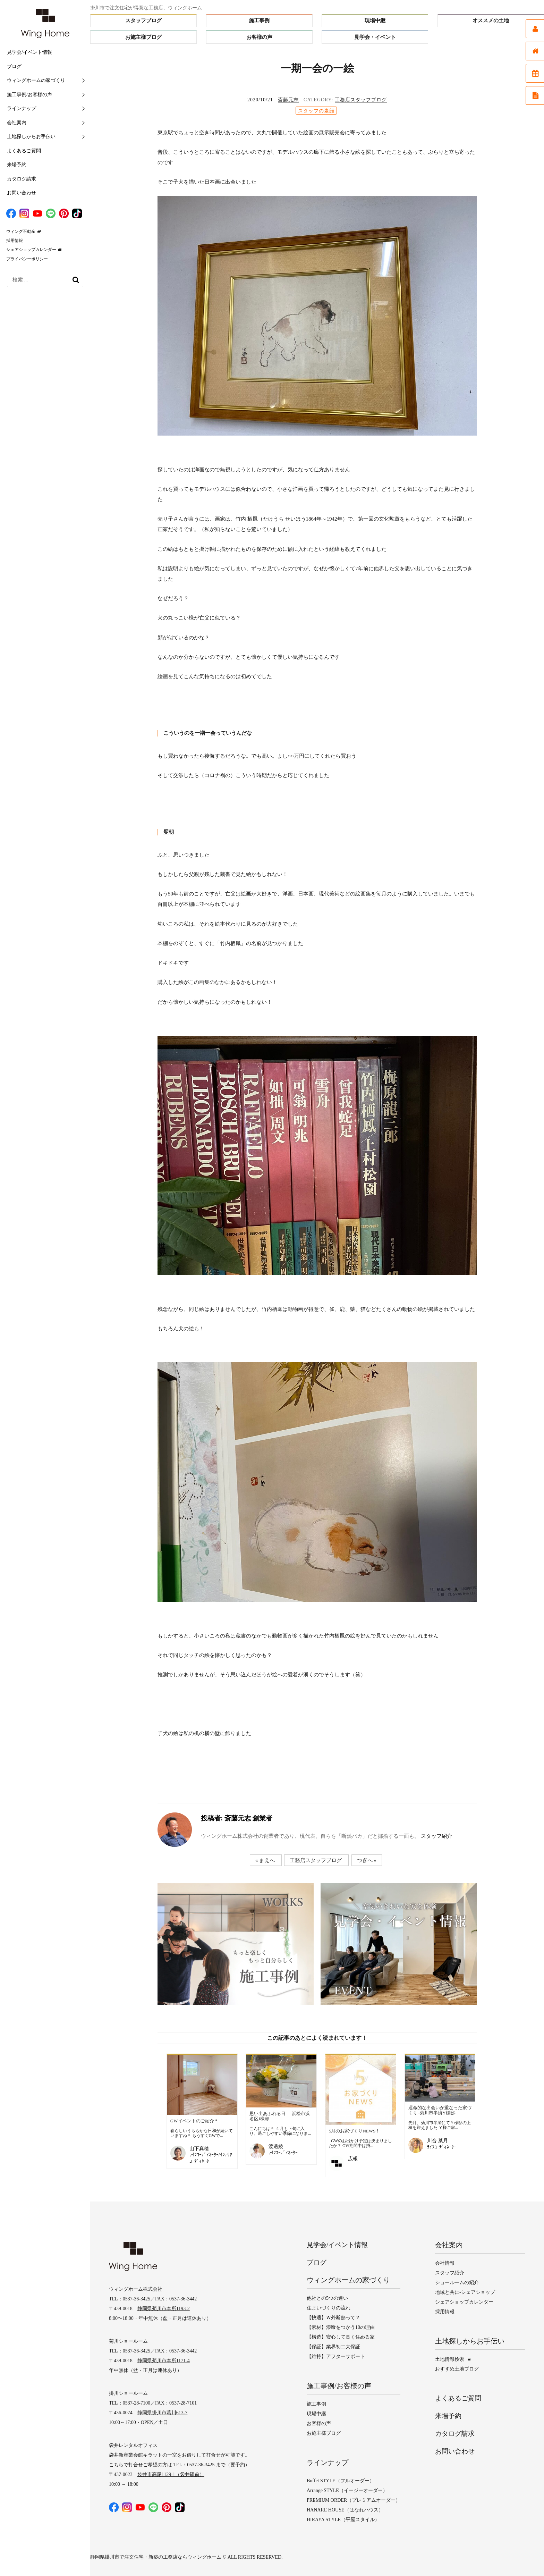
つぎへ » (388, 1860)
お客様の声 (259, 37)
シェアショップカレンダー (31, 249)
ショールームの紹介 (457, 2282)
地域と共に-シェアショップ (465, 2292)
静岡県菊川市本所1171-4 (163, 2361)
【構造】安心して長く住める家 (341, 2337)
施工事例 (259, 20)
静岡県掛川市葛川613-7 (162, 2413)
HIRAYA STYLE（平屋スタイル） (343, 2519)
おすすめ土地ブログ (457, 2369)
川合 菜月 (437, 2140)
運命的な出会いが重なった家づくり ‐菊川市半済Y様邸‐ (439, 2110)
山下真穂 (199, 2148)
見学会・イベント (375, 37)
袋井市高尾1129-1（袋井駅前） (170, 2474)
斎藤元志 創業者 (236, 1818)
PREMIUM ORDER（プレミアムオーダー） (353, 2500)
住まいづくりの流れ (328, 2307)
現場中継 (375, 20)
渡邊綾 (276, 2146)
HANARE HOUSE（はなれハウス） (345, 2509)
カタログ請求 (21, 179)
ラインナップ (21, 108)
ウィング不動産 (20, 231)
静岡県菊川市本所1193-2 (163, 2309)
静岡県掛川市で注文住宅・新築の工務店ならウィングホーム (155, 2557)
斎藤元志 (288, 99)
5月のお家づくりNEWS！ (354, 2130)
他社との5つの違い (327, 2298)
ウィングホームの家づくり (36, 80)
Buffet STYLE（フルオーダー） (340, 2480)
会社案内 (16, 122)
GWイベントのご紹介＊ (194, 2120)
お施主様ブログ (143, 37)
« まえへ (286, 1860)
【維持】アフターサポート (336, 2356)
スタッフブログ (143, 20)
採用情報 (14, 240)
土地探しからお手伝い (31, 136)
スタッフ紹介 (436, 1836)
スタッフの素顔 (316, 110)
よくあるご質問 (24, 150)
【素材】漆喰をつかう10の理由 (341, 2327)
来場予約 (16, 164)
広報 (353, 2158)
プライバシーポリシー (27, 258)
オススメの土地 (491, 20)
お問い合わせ (21, 192)
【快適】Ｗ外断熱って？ (333, 2317)
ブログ (14, 66)
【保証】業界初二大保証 (333, 2346)
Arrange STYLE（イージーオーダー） (347, 2490)
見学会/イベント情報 (29, 52)
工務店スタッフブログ (361, 99)
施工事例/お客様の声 (29, 94)
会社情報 (444, 2263)
